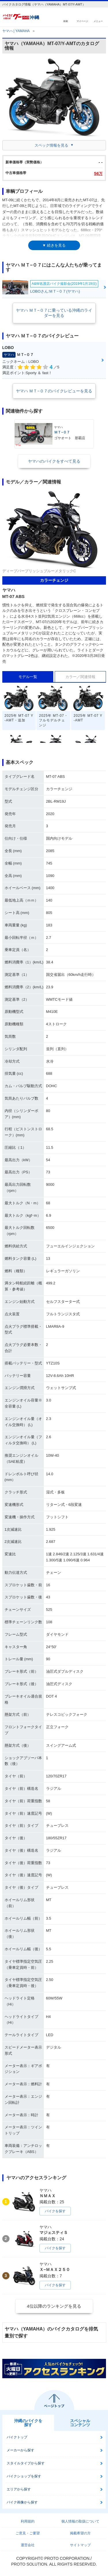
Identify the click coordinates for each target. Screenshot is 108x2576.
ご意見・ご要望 (28, 2533)
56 (98, 173)
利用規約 (28, 2521)
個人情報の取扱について (80, 2521)
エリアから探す (19, 2489)
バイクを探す (55, 2211)
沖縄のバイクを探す (28, 2422)
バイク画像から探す (22, 2502)
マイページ (82, 21)
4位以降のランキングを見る (54, 2306)
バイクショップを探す (24, 2476)
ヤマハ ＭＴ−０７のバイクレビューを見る (54, 391)
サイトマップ (80, 2545)
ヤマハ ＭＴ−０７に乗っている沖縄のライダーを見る (54, 313)
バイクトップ (17, 2437)
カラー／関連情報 (80, 677)
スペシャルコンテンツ (80, 2422)
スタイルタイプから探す (26, 2463)
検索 (65, 21)
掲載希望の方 (80, 2533)
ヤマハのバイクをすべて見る (54, 461)
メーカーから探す (20, 2450)
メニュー (98, 21)
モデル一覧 (27, 677)
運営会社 (28, 2545)
